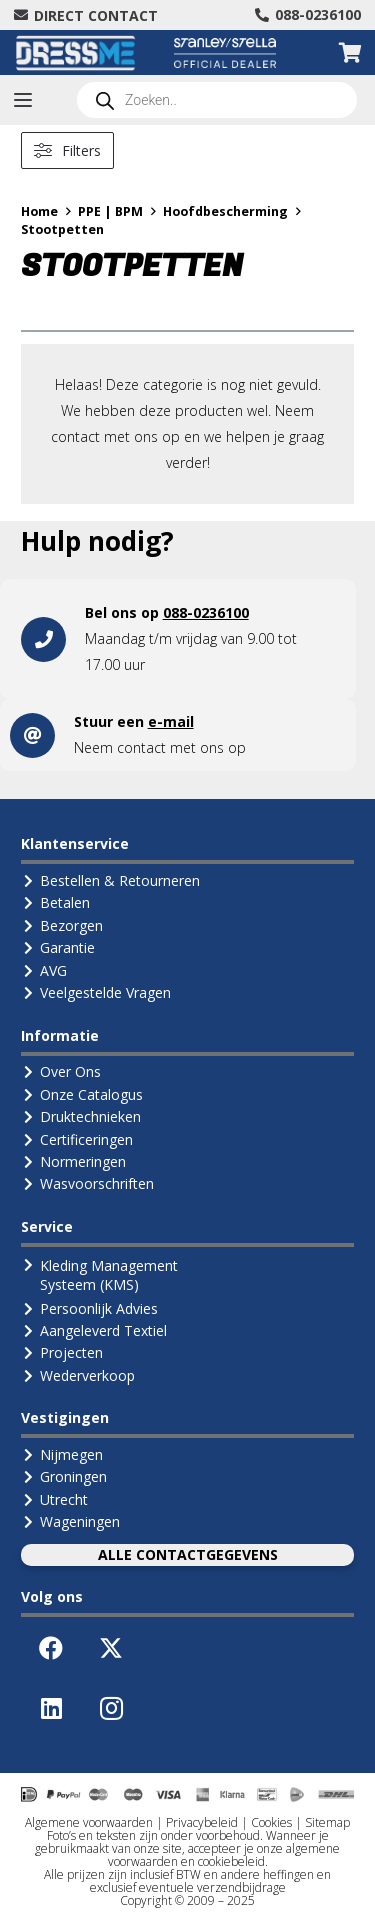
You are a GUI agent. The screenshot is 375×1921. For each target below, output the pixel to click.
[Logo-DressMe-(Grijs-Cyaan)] (75, 53)
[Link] (187, 639)
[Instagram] (111, 1708)
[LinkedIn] (51, 1708)
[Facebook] (51, 1648)
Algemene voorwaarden (89, 1822)
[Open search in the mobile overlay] (217, 100)
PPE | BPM (110, 211)
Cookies (271, 1822)
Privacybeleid (202, 1822)
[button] (23, 100)
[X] (111, 1648)
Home (39, 211)
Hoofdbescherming (225, 211)
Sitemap (327, 1822)
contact (141, 747)
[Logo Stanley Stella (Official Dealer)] (225, 53)
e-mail (171, 721)
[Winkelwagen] (350, 52)
